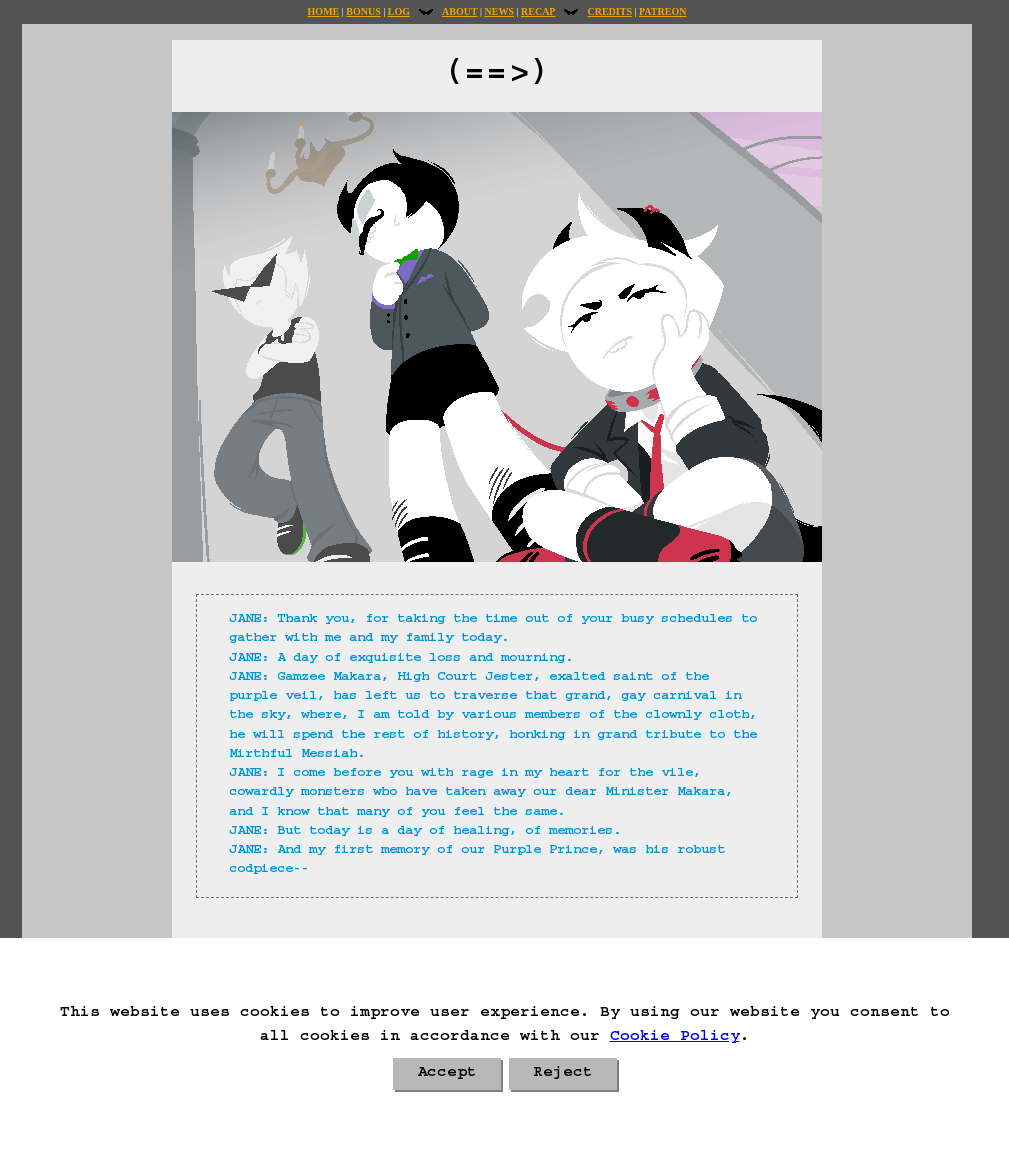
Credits (609, 11)
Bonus (363, 11)
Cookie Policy (675, 1038)
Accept (447, 1074)
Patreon (662, 11)
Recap (538, 11)
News (499, 11)
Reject (563, 1074)
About (460, 11)
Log (399, 11)
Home (324, 11)
